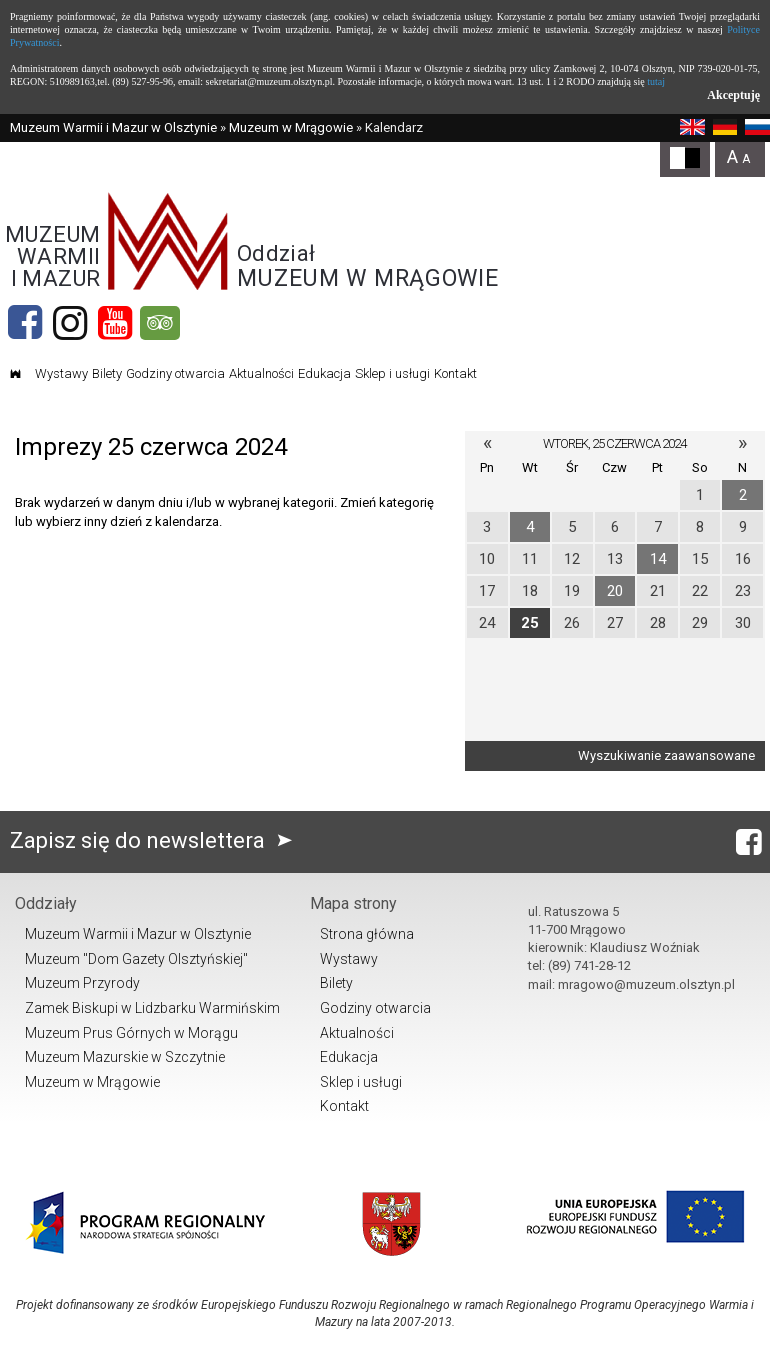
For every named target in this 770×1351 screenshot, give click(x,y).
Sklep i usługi (392, 373)
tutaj (656, 81)
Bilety (107, 373)
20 (615, 591)
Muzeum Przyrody (82, 983)
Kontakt (455, 373)
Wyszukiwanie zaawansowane (666, 755)
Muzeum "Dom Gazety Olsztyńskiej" (136, 959)
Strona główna (367, 934)
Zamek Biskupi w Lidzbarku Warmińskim (152, 1008)
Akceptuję (733, 95)
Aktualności (261, 373)
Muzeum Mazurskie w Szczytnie (125, 1057)
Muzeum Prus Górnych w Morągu (131, 1033)
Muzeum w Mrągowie (291, 127)
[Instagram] (70, 323)
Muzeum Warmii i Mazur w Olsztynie (113, 127)
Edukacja (324, 373)
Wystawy (61, 373)
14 (658, 559)
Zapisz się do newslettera (155, 840)
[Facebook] (25, 323)
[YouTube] (115, 323)
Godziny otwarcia (175, 373)
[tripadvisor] (160, 323)
